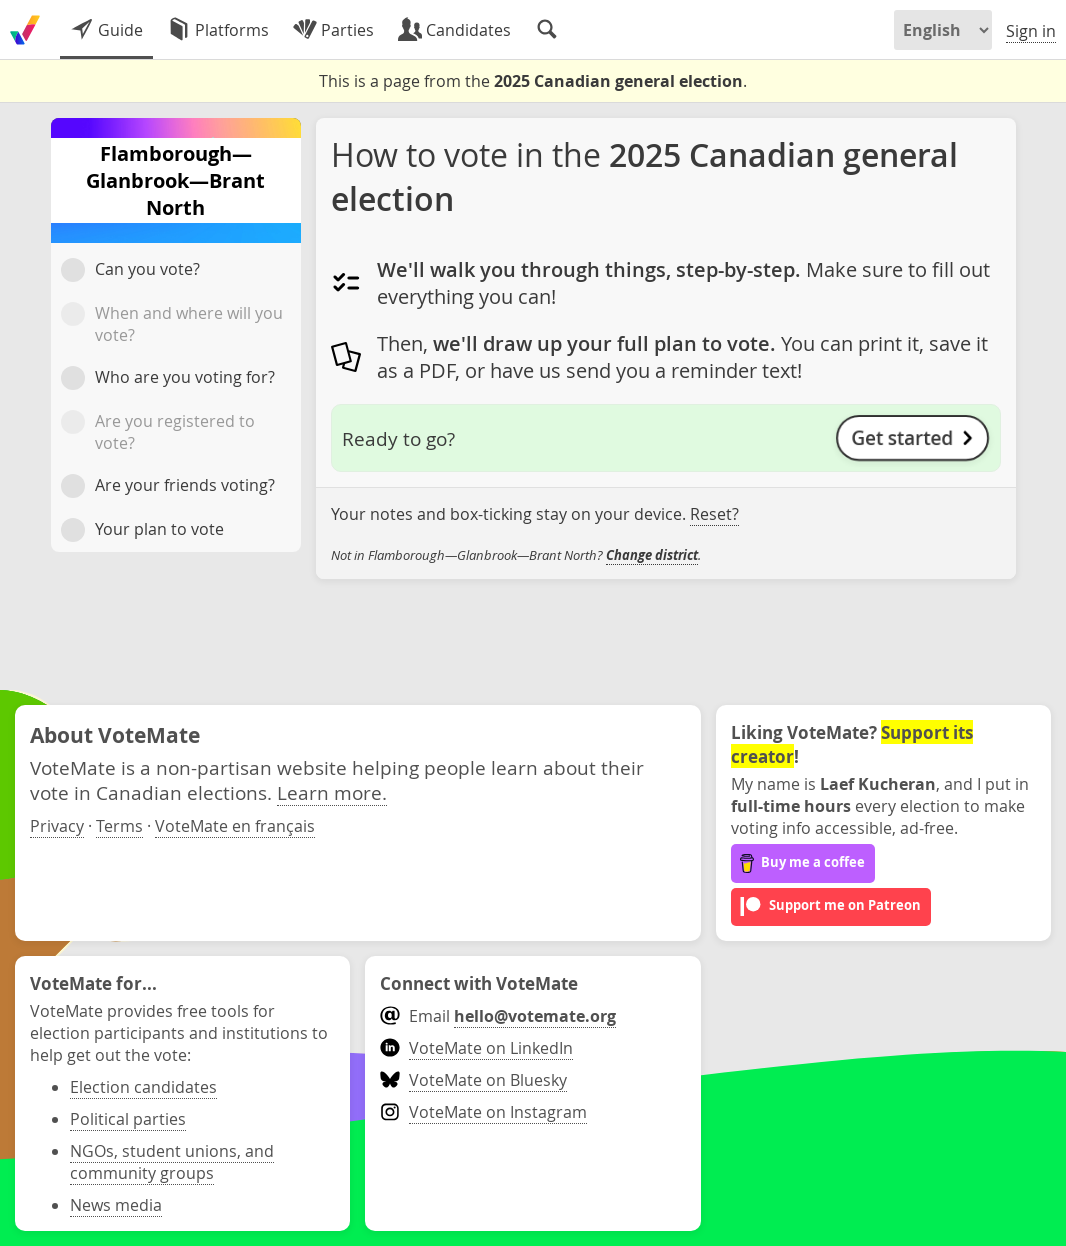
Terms (119, 826)
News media (116, 1205)
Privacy (57, 826)
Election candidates (143, 1087)
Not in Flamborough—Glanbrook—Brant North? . (516, 555)
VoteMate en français (235, 826)
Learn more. (332, 792)
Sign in (1031, 31)
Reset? (714, 514)
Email (497, 1016)
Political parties (128, 1119)
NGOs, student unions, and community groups (172, 1162)
